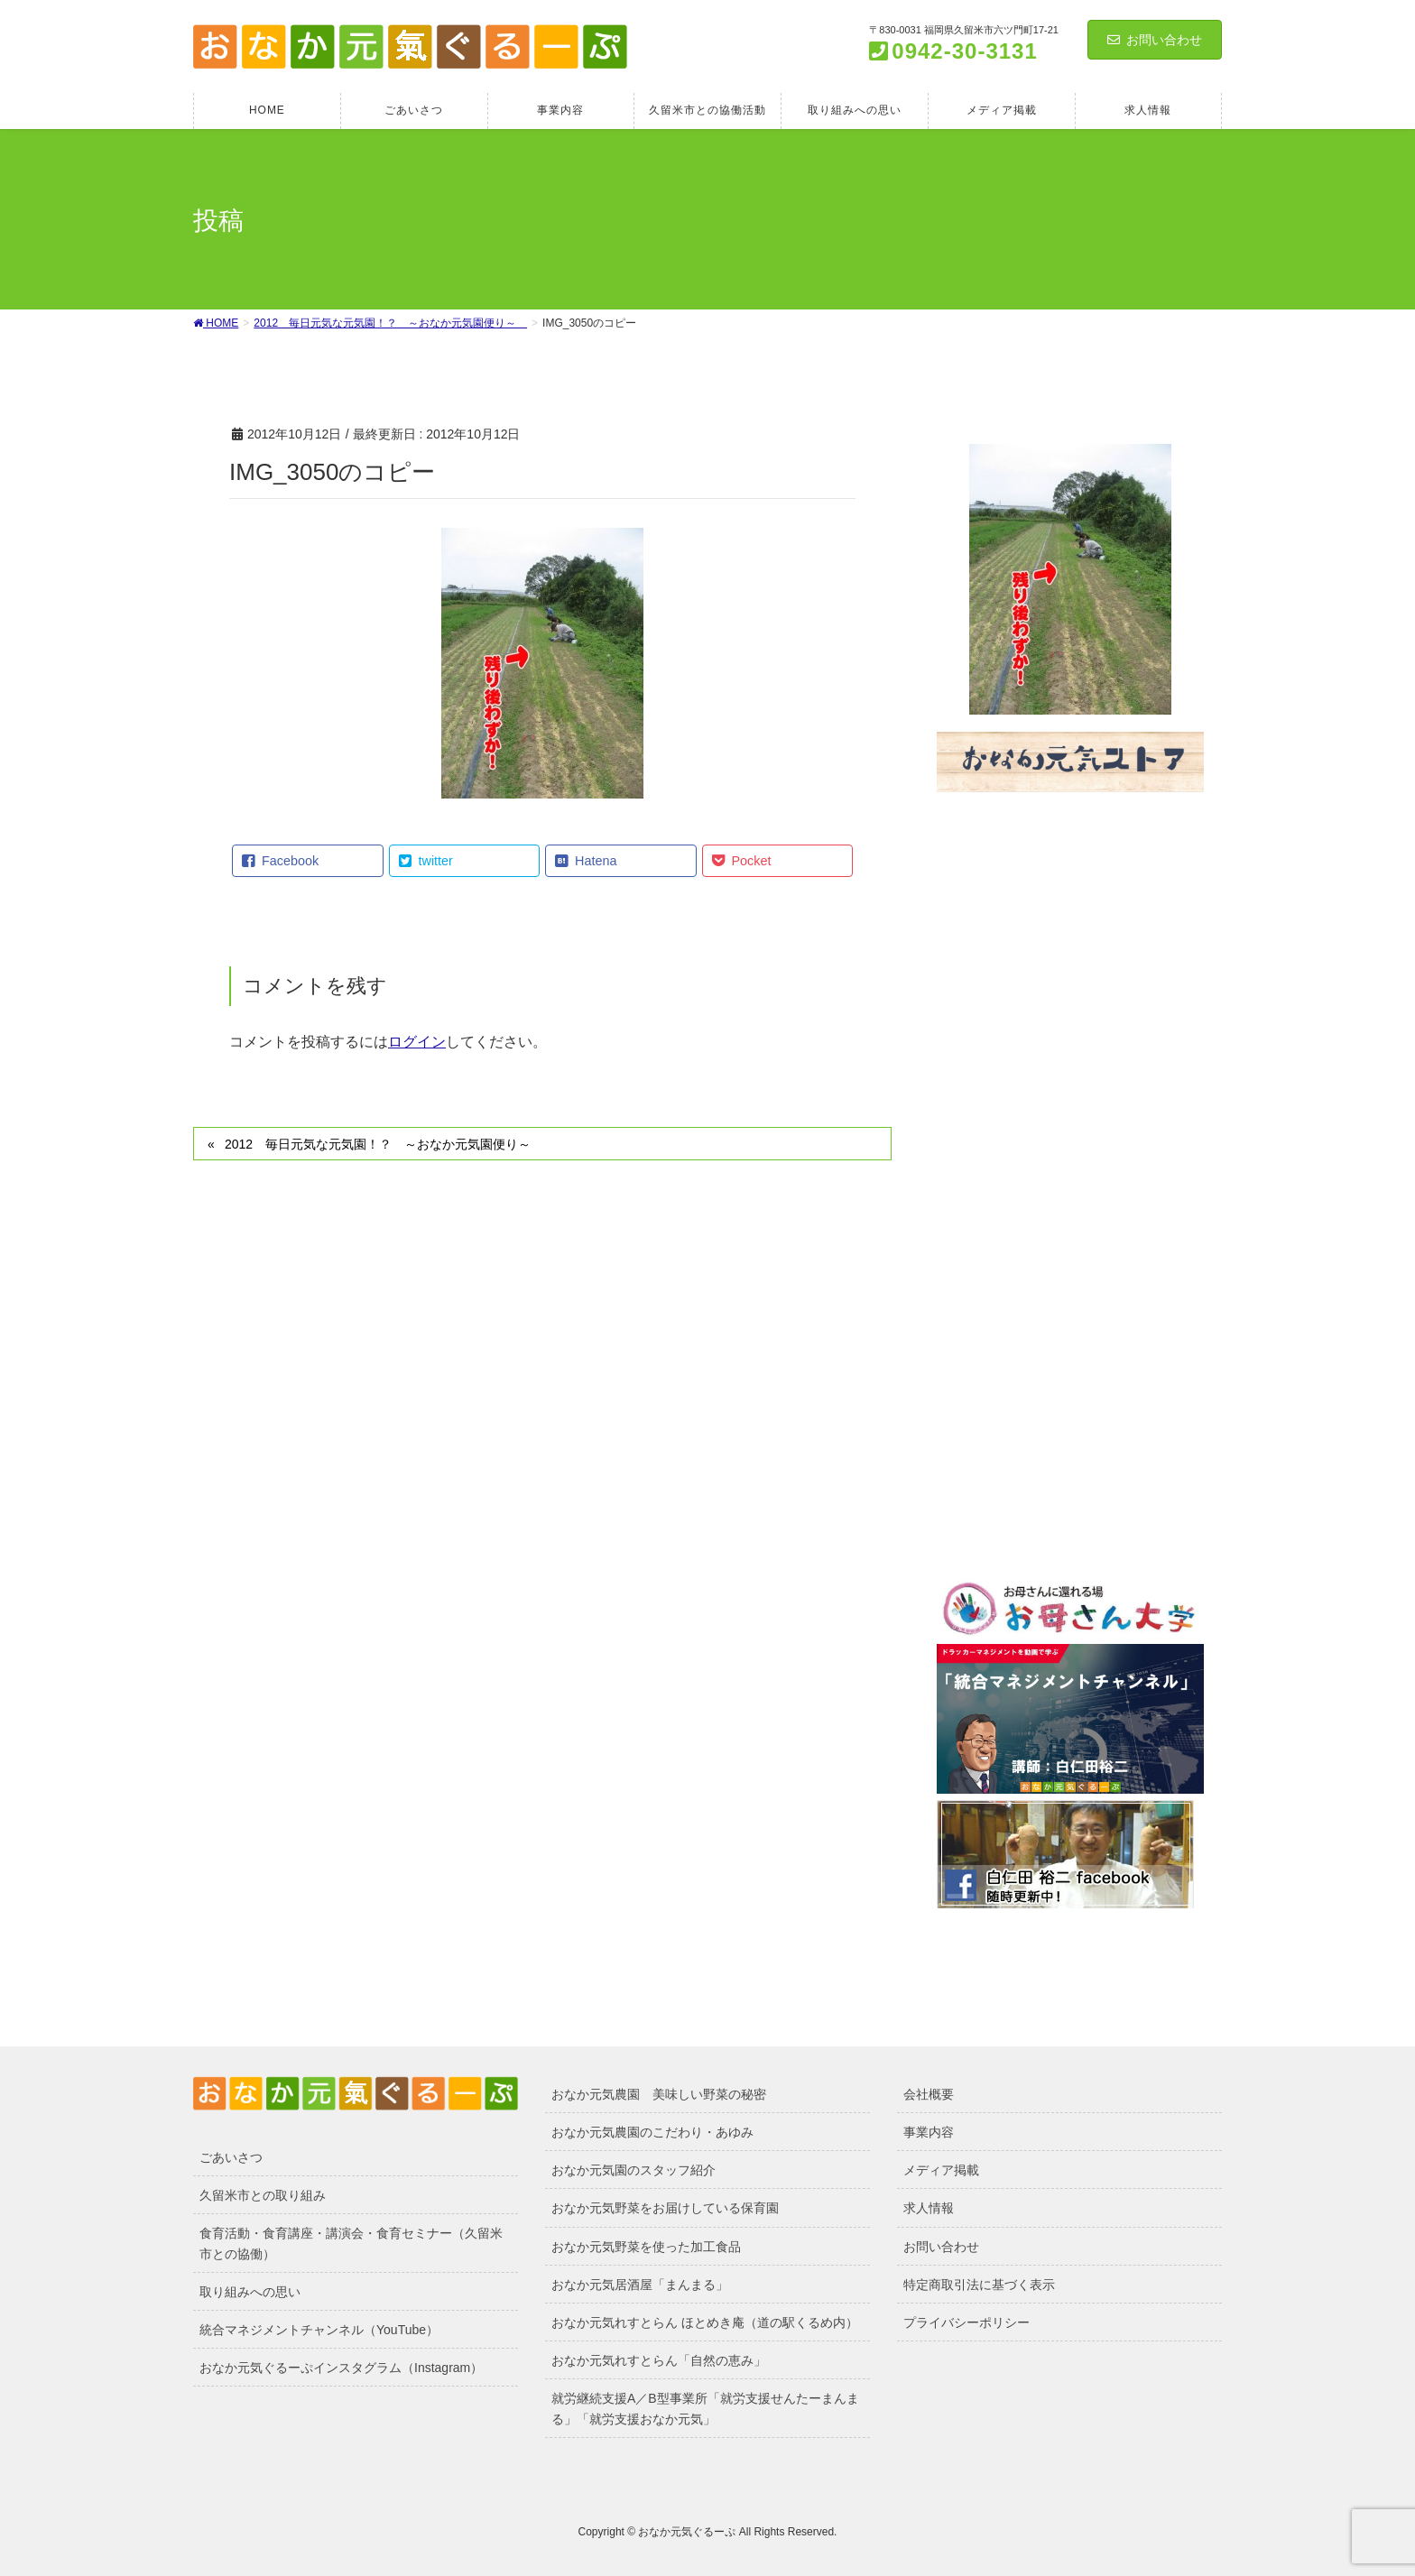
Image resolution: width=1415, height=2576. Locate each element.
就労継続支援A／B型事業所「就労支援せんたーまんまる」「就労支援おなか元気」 (705, 2408)
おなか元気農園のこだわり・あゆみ (652, 2132)
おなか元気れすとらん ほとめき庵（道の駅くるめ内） (704, 2322)
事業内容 (928, 2132)
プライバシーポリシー (966, 2322)
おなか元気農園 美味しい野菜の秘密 (658, 2094)
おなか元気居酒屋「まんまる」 (639, 2284)
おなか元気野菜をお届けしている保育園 (665, 2208)
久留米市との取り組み (262, 2195)
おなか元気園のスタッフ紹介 (633, 2170)
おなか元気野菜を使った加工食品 (646, 2246)
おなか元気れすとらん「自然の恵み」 (658, 2360)
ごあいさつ (231, 2157)
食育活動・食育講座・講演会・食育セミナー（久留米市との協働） (351, 2243)
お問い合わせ (1154, 39)
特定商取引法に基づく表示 (979, 2284)
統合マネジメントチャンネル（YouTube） (319, 2329)
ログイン (417, 1041)
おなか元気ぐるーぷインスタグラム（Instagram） (341, 2367)
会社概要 (928, 2094)
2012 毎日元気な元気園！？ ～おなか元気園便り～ (384, 1144)
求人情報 (928, 2208)
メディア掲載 (941, 2170)
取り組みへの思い (250, 2292)
